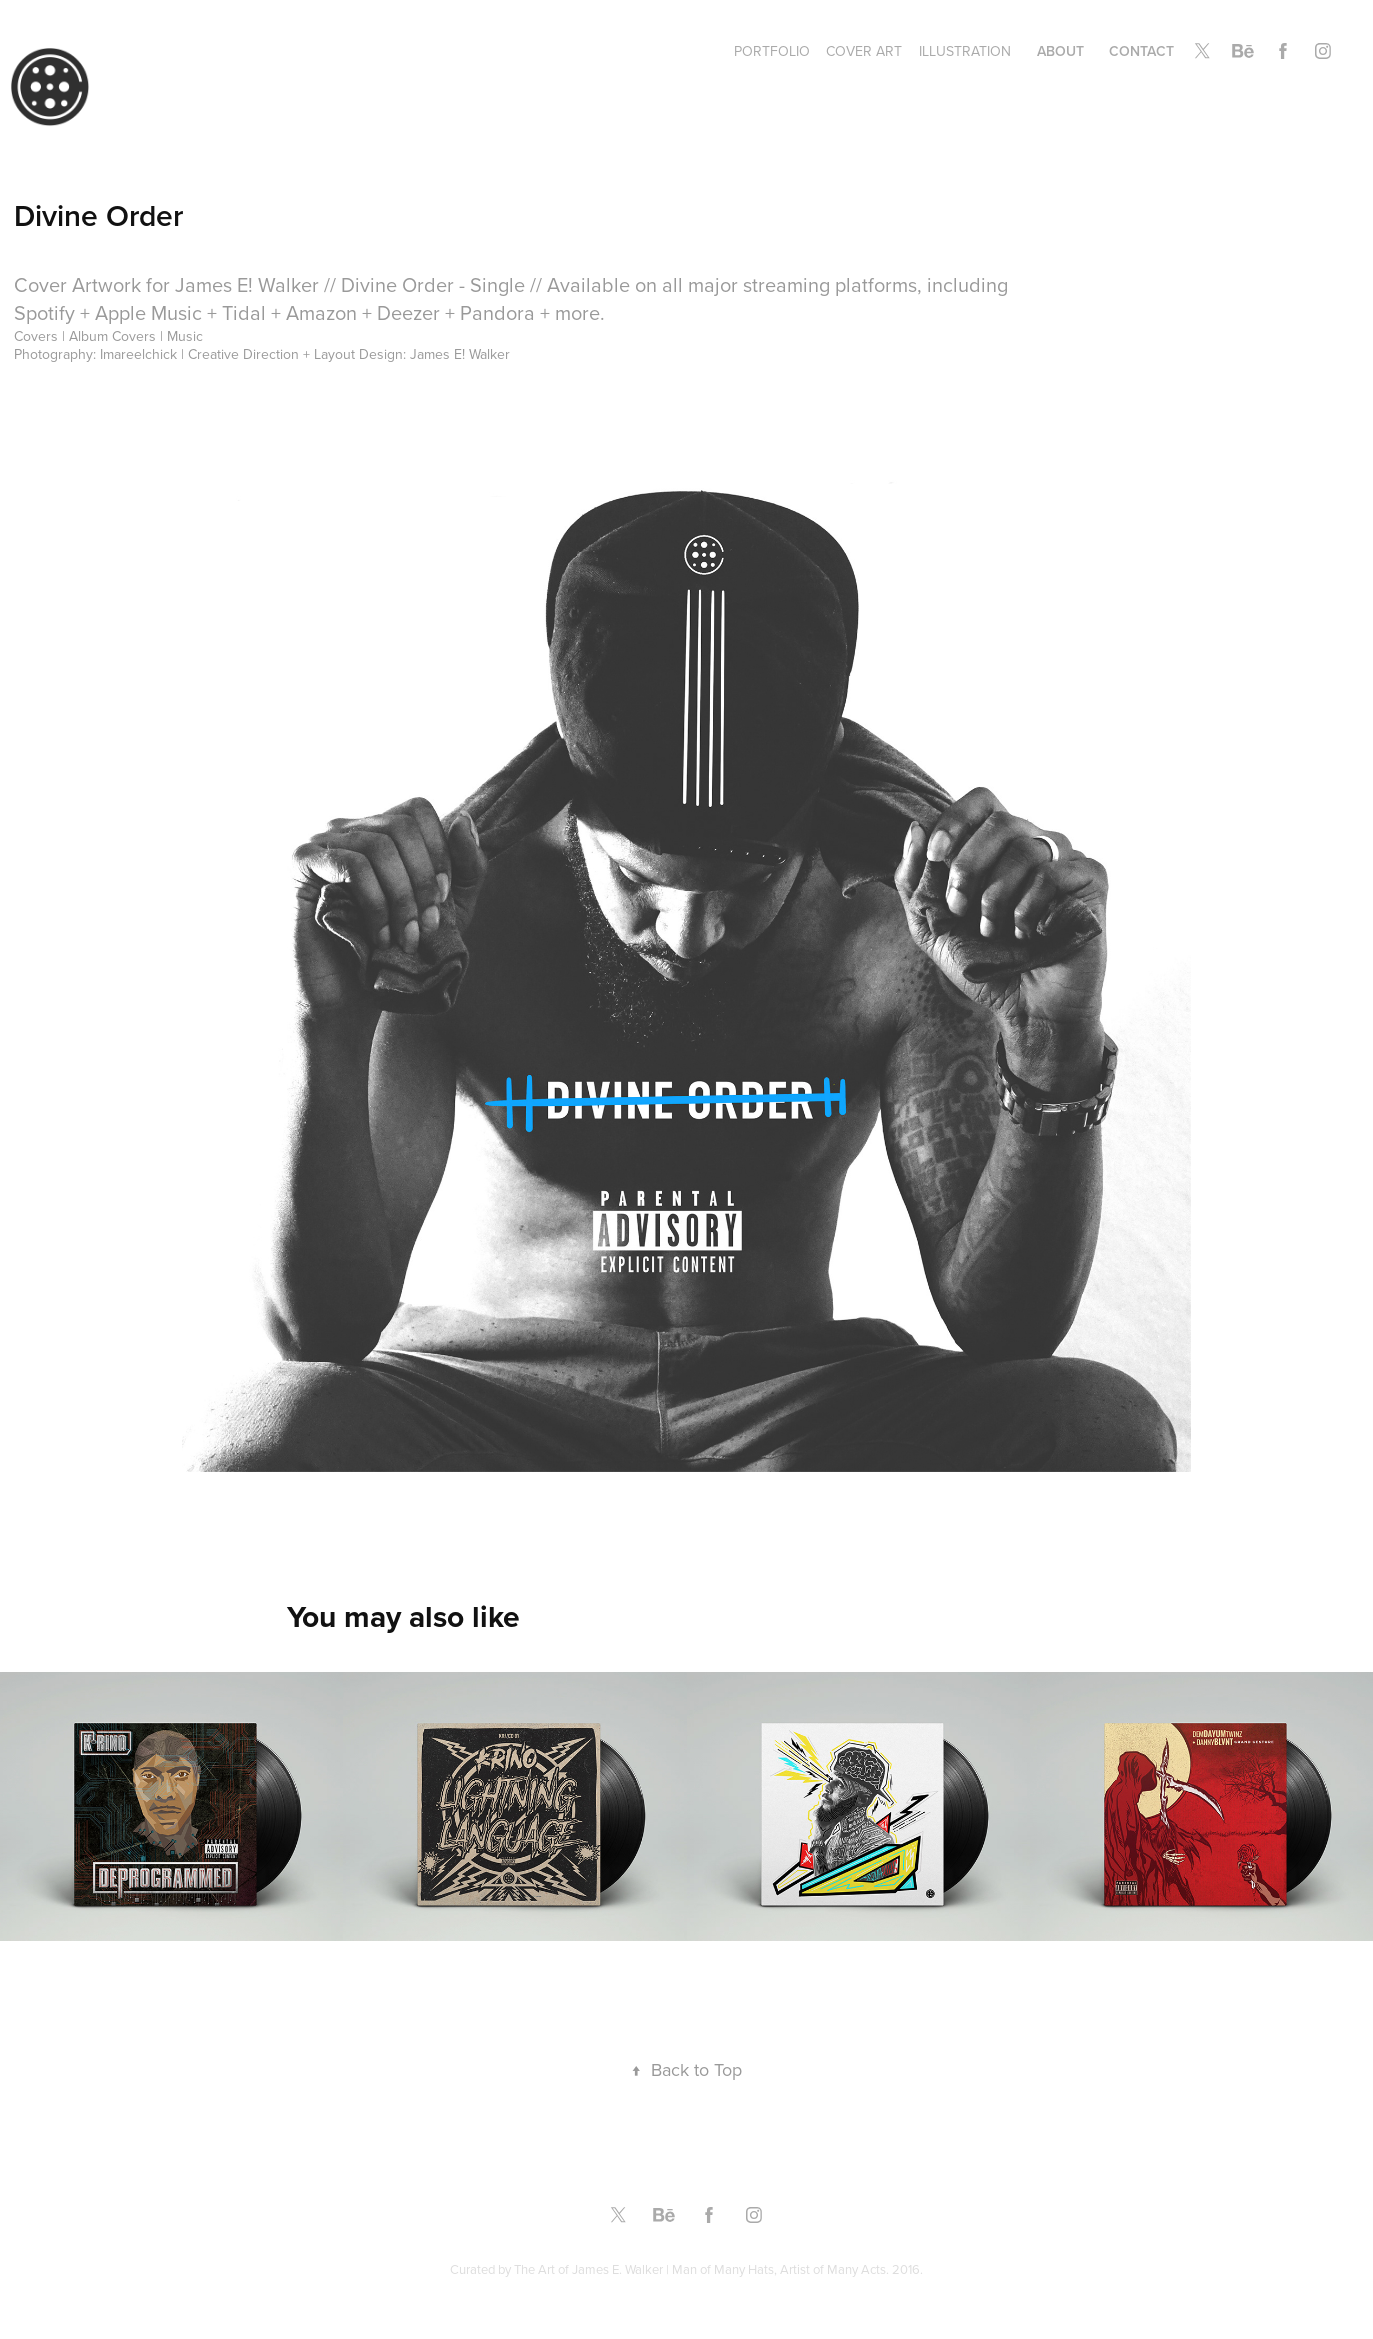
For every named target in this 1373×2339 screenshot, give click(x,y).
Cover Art (864, 51)
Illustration (965, 51)
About (1060, 51)
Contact (1141, 51)
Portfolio (772, 51)
